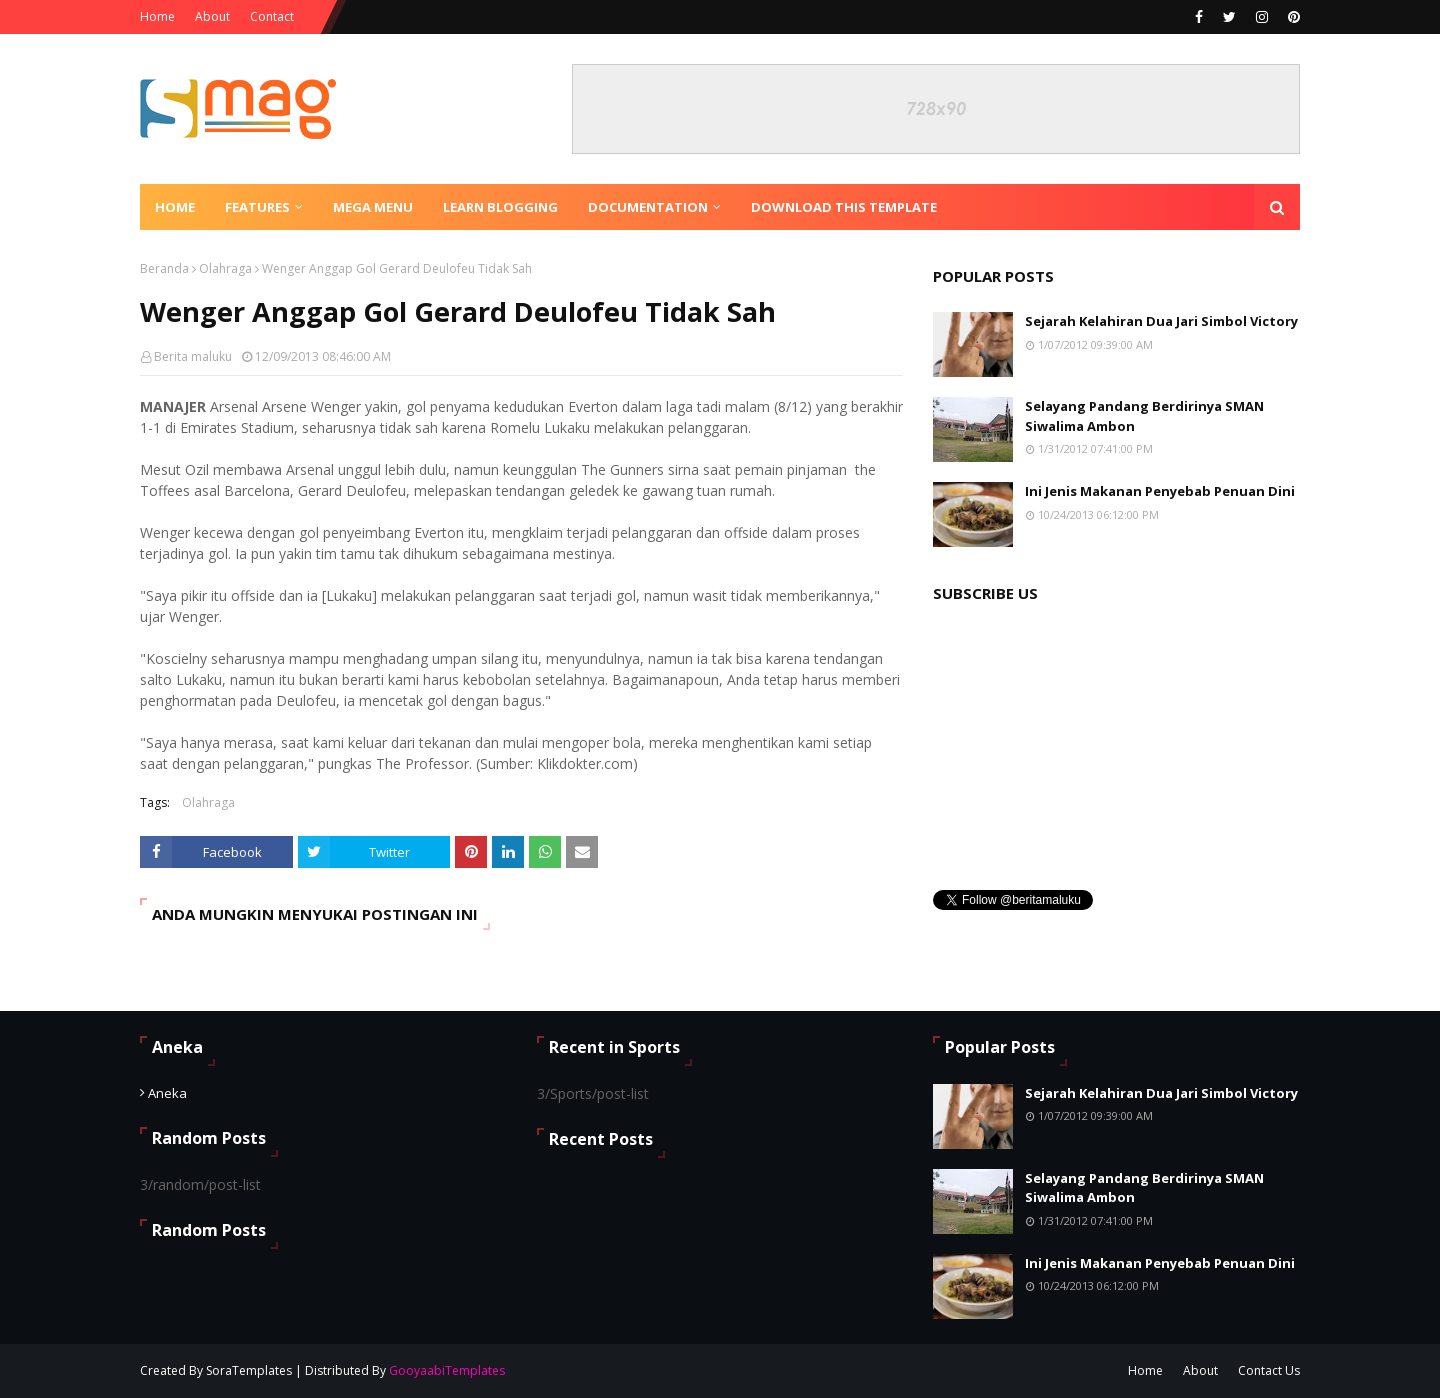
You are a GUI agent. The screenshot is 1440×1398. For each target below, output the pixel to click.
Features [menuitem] (257, 207)
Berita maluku (193, 356)
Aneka (167, 1093)
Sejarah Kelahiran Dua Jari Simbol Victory (1161, 321)
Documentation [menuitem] (648, 207)
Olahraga (225, 268)
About (212, 16)
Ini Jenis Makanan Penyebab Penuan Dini (1160, 491)
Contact (272, 16)
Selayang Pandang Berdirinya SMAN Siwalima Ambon (1144, 416)
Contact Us (1269, 1370)
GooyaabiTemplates (447, 1370)
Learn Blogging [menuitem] (500, 207)
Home (157, 16)
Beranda (164, 268)
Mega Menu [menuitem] (373, 207)
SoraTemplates (249, 1370)
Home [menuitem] (175, 207)
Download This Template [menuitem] (844, 207)
